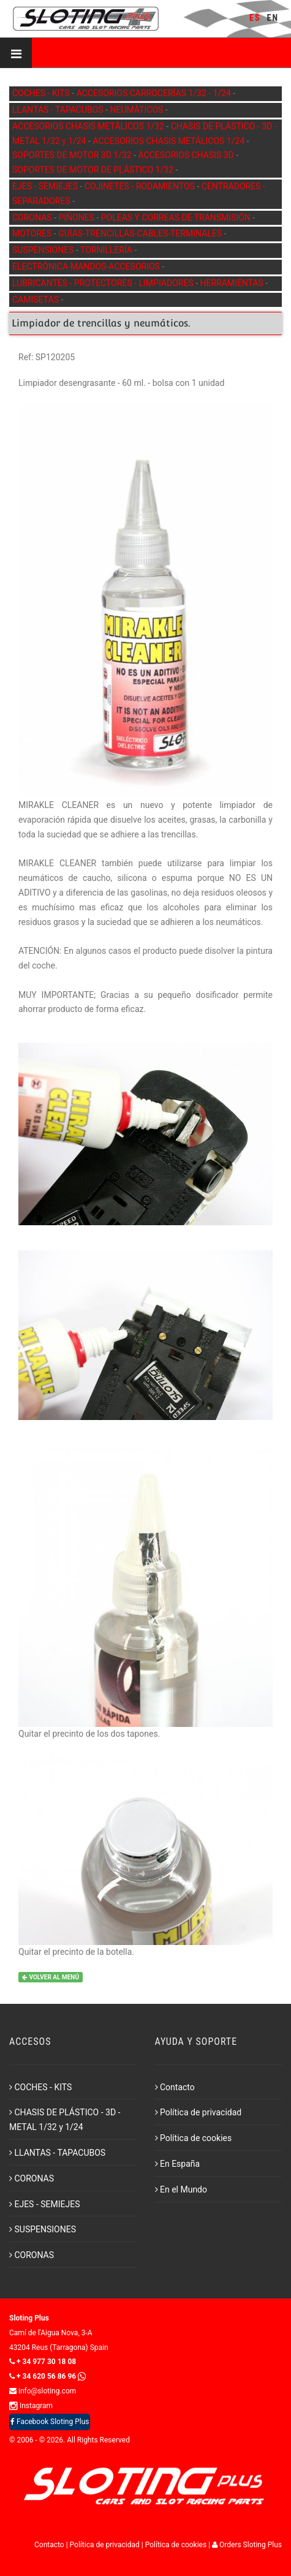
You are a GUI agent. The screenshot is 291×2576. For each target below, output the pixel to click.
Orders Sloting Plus (247, 2544)
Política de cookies (193, 2138)
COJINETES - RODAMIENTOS (141, 186)
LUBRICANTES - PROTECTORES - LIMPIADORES (103, 283)
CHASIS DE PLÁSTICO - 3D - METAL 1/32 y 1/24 (64, 2119)
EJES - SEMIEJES (46, 186)
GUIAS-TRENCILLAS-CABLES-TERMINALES (141, 233)
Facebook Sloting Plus (49, 2421)
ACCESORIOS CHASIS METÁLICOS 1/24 (169, 141)
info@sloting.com (42, 2391)
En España (177, 2164)
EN (273, 18)
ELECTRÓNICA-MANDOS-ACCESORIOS (87, 266)
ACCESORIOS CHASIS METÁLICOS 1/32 (89, 126)
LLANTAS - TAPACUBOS (58, 110)
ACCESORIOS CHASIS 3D (187, 155)
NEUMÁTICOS (137, 110)
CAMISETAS (36, 299)
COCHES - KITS (42, 93)
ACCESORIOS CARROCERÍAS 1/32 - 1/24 (155, 93)
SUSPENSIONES (44, 250)
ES (254, 18)
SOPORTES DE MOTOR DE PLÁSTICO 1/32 (94, 170)
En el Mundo (181, 2189)
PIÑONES (77, 217)
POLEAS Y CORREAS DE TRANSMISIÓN (177, 217)
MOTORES (33, 233)
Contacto (175, 2087)
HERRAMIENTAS (233, 283)
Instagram (31, 2405)
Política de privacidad (198, 2112)
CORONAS (33, 217)
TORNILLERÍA (107, 250)
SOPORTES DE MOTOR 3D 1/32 (73, 155)
